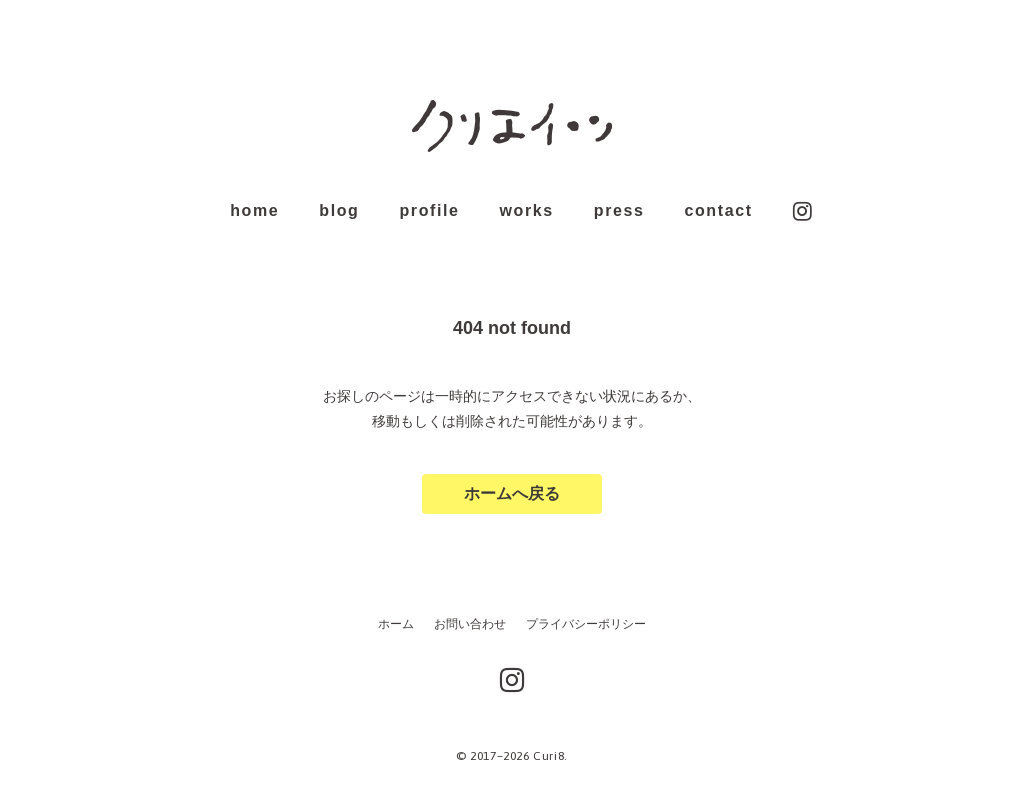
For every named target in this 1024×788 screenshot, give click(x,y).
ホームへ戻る (512, 493)
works (527, 210)
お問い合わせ (470, 624)
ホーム (396, 624)
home (254, 210)
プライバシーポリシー (586, 624)
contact (718, 211)
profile (429, 211)
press (619, 210)
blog (339, 210)
